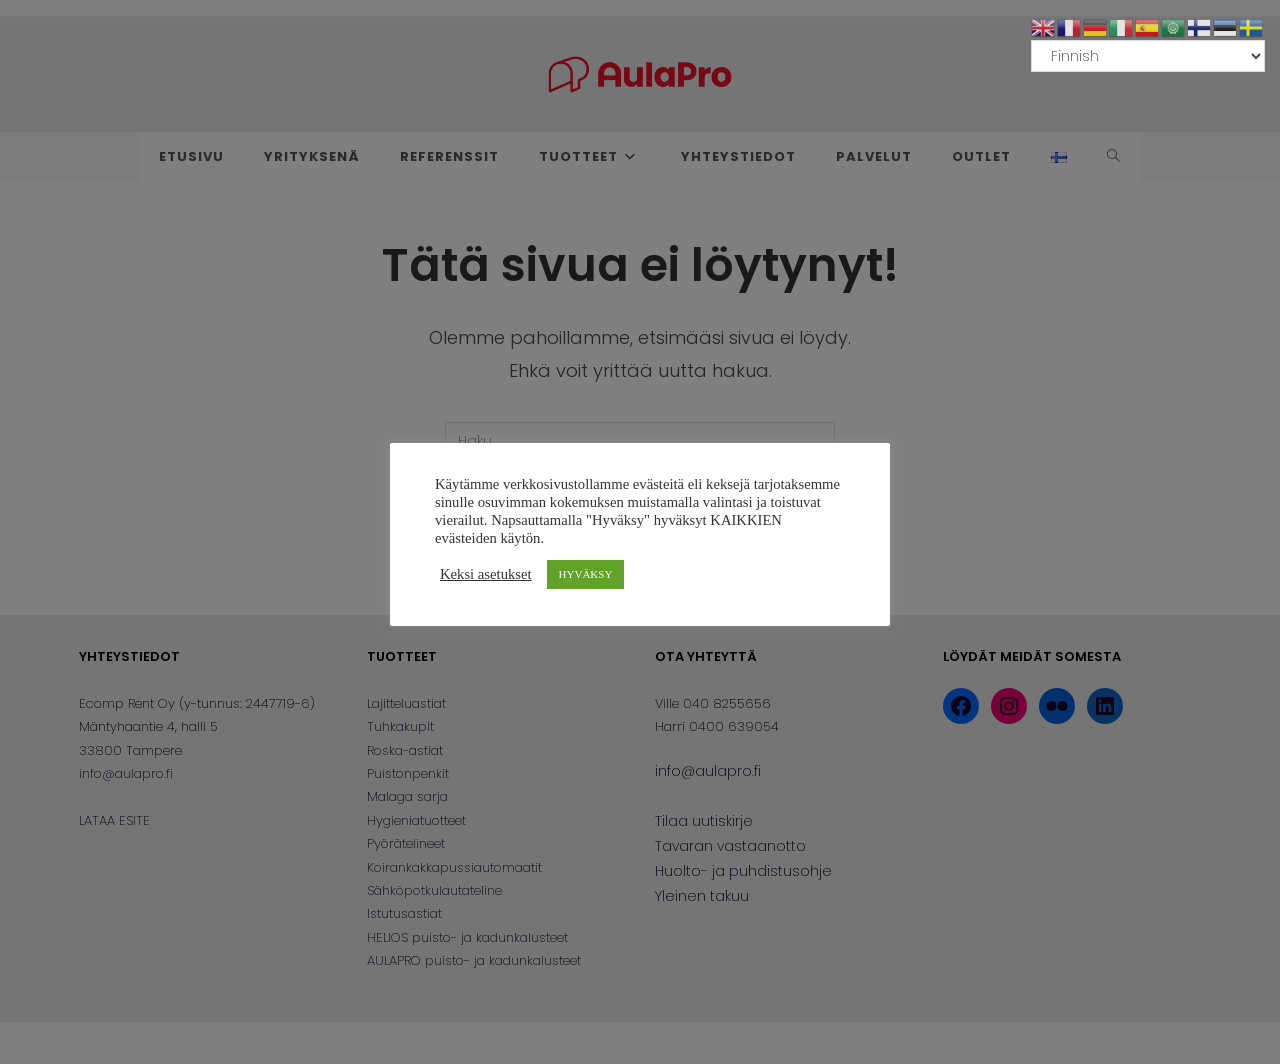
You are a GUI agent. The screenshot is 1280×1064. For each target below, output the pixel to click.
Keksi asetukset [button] (486, 574)
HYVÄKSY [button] (586, 574)
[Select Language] (1148, 56)
